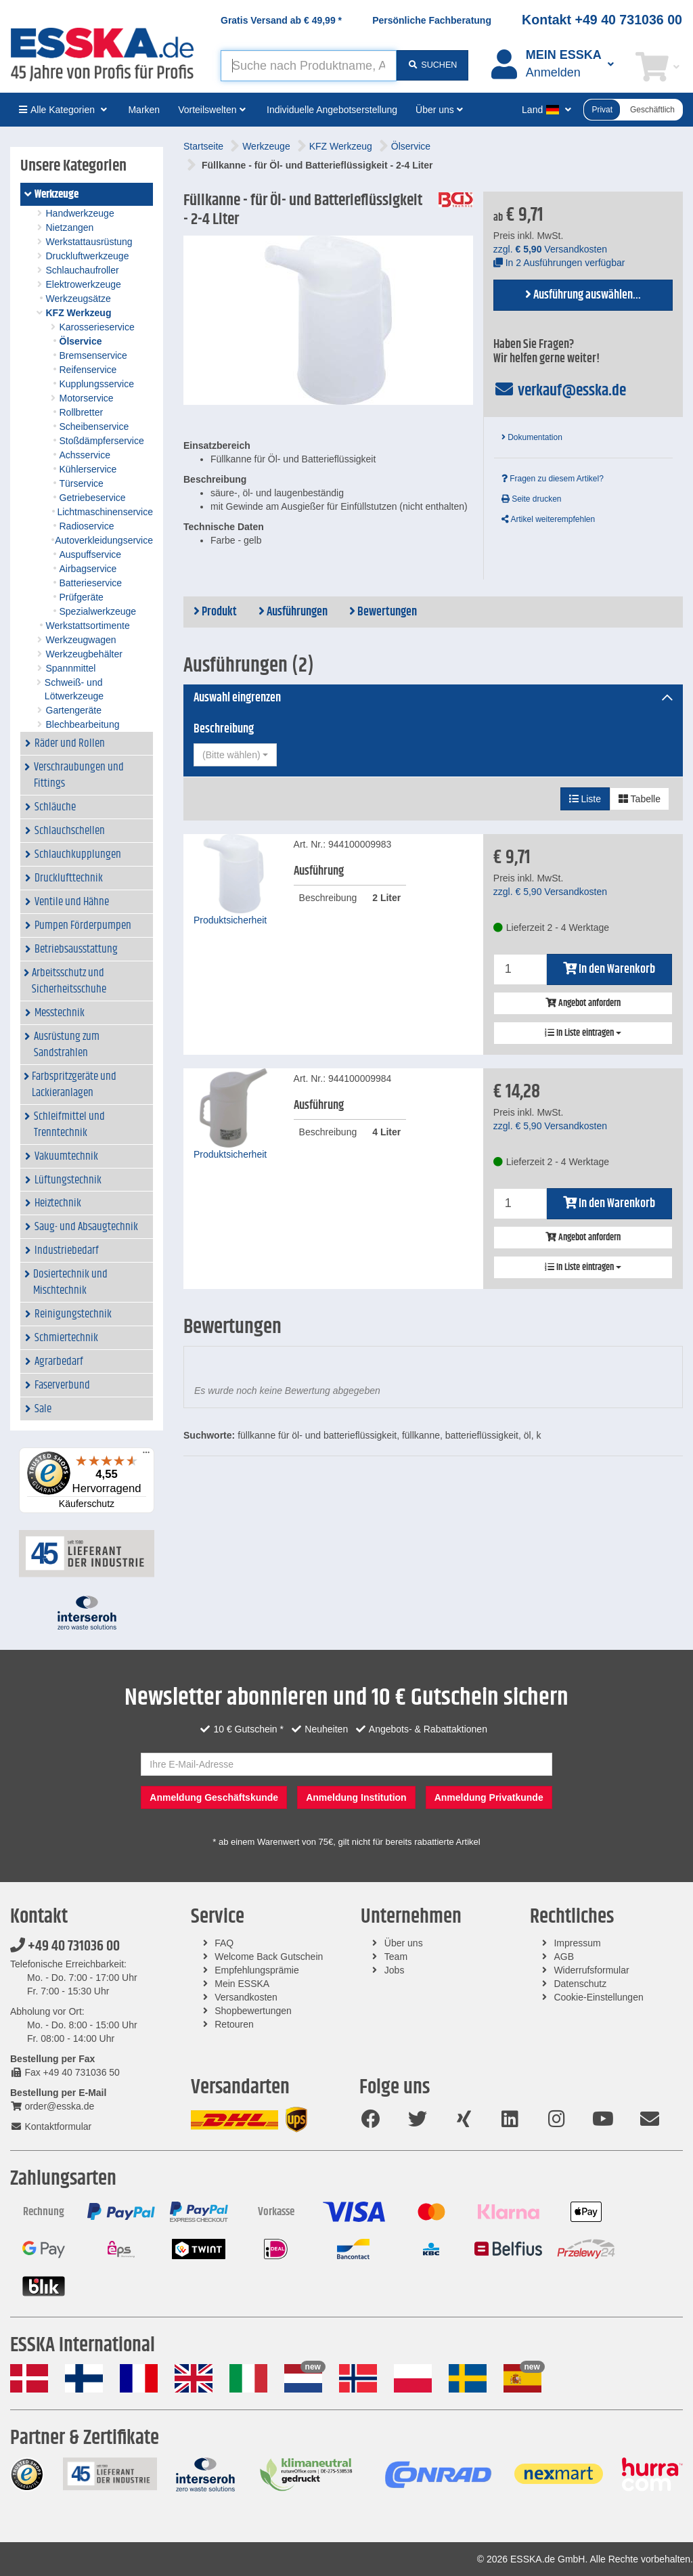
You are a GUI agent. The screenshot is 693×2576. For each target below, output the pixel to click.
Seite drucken (531, 499)
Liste (585, 798)
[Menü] (146, 1455)
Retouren (234, 2024)
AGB (564, 1956)
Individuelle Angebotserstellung (332, 109)
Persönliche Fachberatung (431, 20)
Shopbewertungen (253, 2010)
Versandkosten (246, 1997)
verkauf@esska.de (560, 390)
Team (395, 1956)
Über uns (403, 1943)
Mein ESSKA (242, 1983)
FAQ (224, 1943)
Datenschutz (580, 1983)
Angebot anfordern (583, 1003)
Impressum (577, 1943)
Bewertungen (383, 612)
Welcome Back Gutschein (269, 1956)
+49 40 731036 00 (65, 1946)
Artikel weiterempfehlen (548, 519)
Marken (144, 109)
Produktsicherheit (230, 920)
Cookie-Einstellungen (598, 1997)
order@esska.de (52, 2106)
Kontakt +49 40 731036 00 (602, 19)
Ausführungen (293, 612)
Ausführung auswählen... (583, 295)
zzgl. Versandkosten (550, 249)
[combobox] (235, 754)
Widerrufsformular (591, 1970)
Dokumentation (531, 437)
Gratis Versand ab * (281, 20)
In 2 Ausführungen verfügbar (559, 262)
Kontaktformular (50, 2126)
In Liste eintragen (583, 1033)
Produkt (215, 612)
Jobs (394, 1970)
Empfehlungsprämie (257, 1970)
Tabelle (640, 798)
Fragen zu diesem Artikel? (552, 478)
